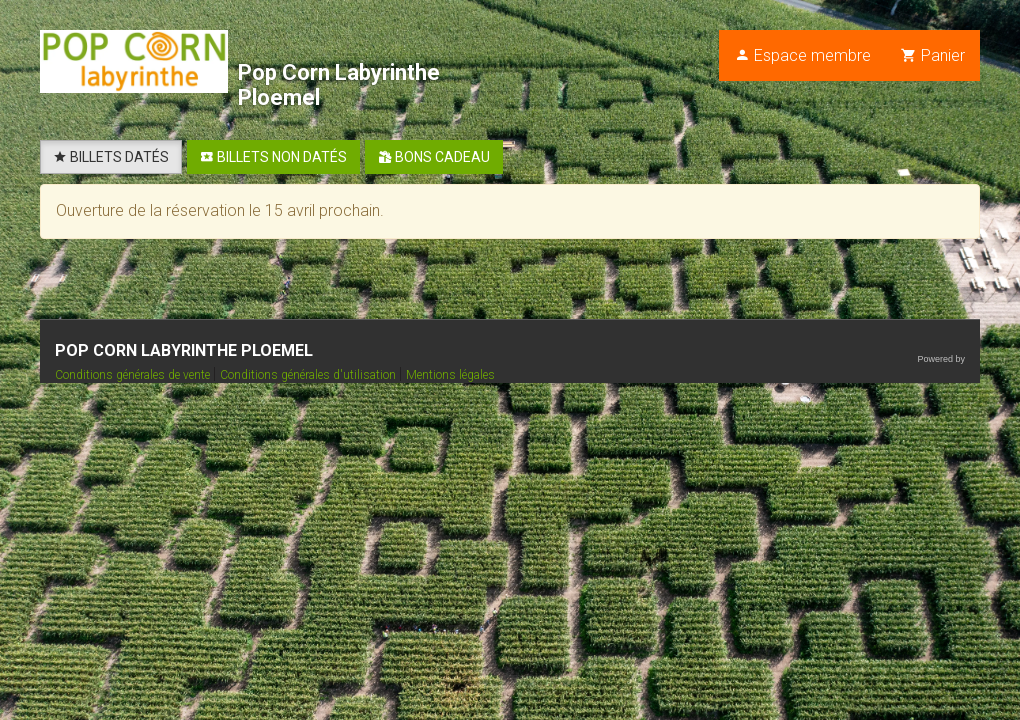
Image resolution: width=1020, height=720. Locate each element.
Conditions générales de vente (134, 375)
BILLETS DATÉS (111, 157)
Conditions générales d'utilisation (309, 375)
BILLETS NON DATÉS (273, 157)
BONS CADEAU (434, 157)
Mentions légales (450, 375)
